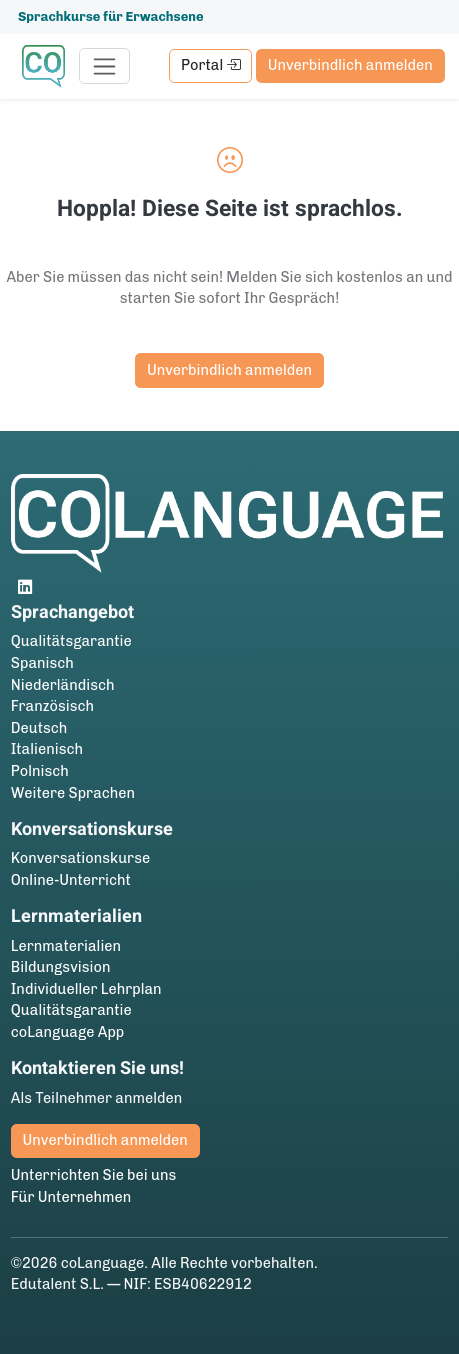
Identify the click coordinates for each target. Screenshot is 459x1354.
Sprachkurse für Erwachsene (111, 16)
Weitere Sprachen (73, 793)
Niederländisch (63, 685)
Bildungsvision (61, 967)
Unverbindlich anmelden (350, 65)
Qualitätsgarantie (71, 641)
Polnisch (40, 771)
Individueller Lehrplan (86, 989)
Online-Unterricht (71, 880)
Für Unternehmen (71, 1197)
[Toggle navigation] (104, 66)
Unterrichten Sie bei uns (94, 1175)
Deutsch (39, 728)
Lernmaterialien (66, 946)
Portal (211, 65)
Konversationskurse (80, 858)
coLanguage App (68, 1032)
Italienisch (47, 749)
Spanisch (42, 663)
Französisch (52, 706)
